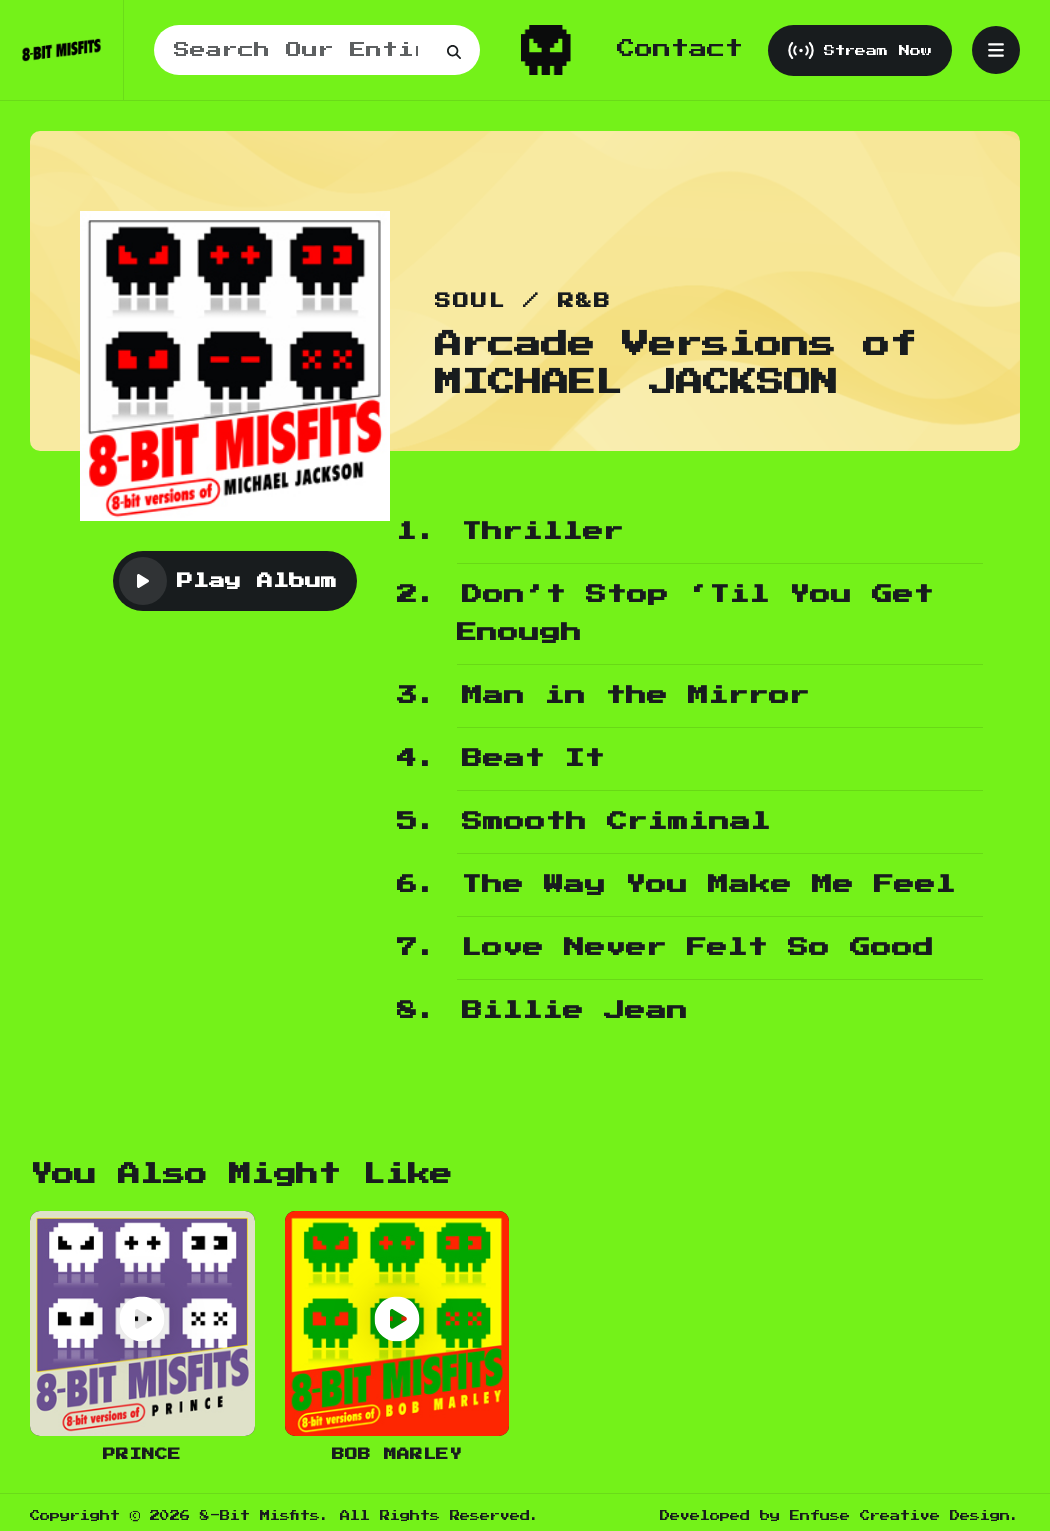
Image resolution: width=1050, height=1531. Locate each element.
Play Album (228, 581)
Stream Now (860, 50)
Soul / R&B (523, 301)
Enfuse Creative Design (900, 1516)
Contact (680, 49)
